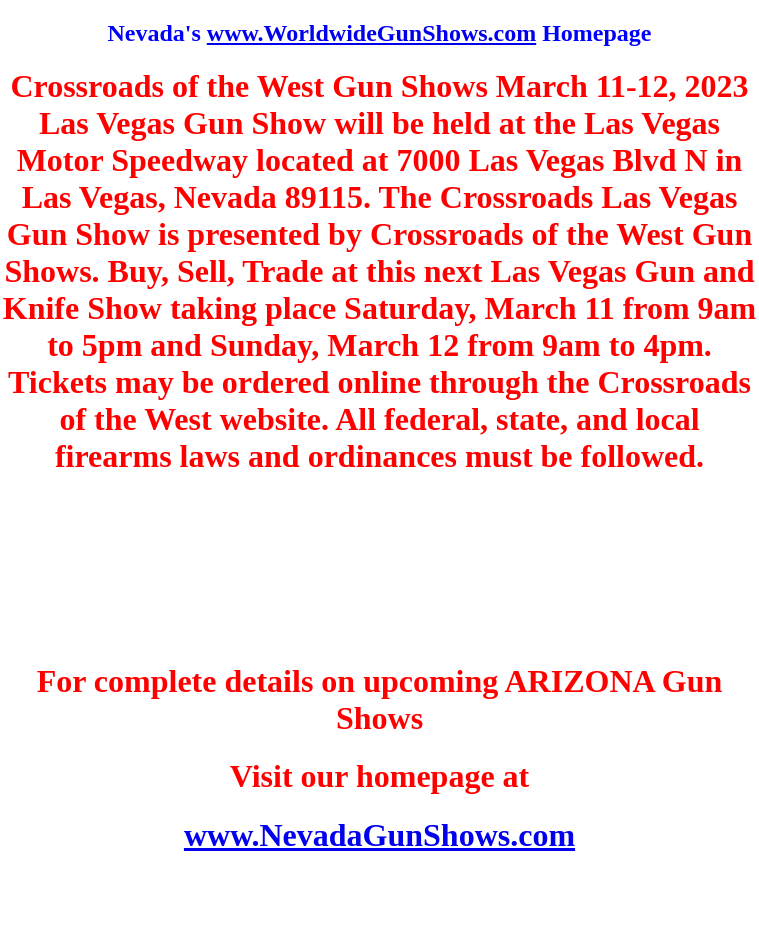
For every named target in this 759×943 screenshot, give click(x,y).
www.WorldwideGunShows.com (371, 33)
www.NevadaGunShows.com (379, 835)
